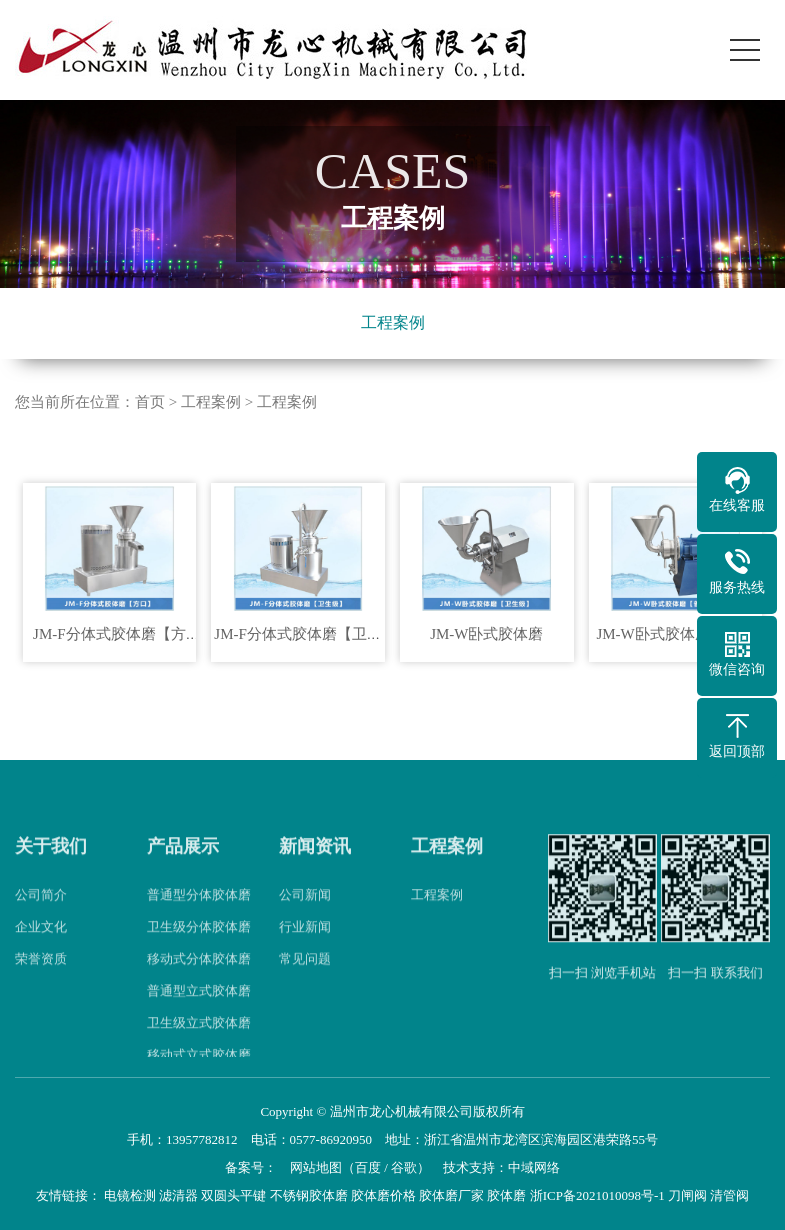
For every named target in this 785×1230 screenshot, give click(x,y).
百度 (368, 1167)
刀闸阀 (687, 1195)
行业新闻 (305, 945)
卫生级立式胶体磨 (199, 1041)
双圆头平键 (233, 1195)
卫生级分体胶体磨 (199, 945)
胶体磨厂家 (451, 1195)
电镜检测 (130, 1195)
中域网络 (534, 1167)
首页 (150, 402)
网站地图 (316, 1167)
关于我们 (51, 864)
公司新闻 (305, 913)
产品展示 (183, 864)
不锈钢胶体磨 (309, 1195)
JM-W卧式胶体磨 (486, 634)
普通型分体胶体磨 (199, 913)
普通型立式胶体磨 (199, 1009)
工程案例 (393, 322)
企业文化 (41, 945)
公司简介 (41, 913)
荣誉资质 (41, 977)
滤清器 (178, 1195)
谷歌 (404, 1167)
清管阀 (729, 1195)
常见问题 (305, 977)
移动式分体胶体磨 (199, 977)
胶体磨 (506, 1195)
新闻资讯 (315, 864)
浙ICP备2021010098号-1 (597, 1195)
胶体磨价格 (383, 1195)
